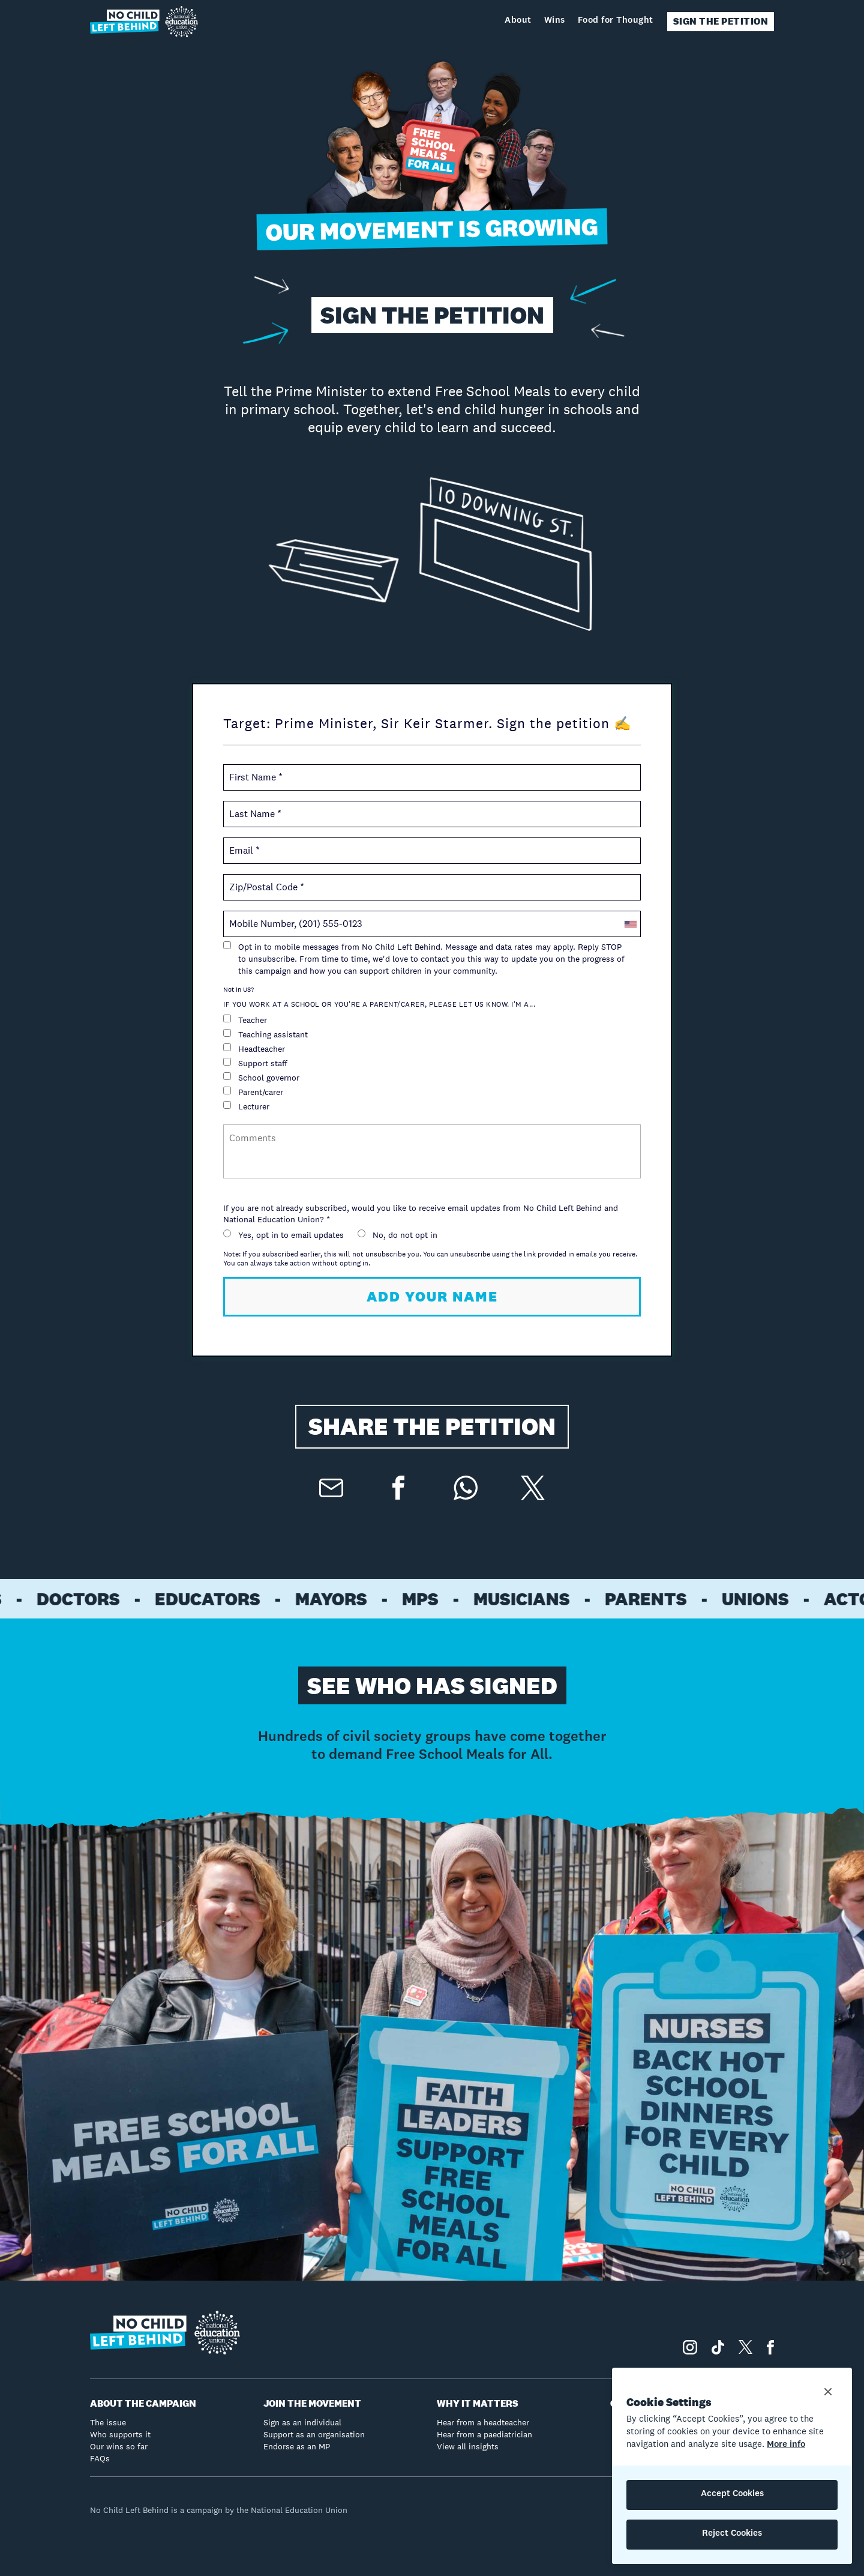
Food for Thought (615, 20)
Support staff (255, 1063)
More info (786, 2444)
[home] (144, 21)
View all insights (468, 2446)
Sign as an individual (302, 2422)
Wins (554, 20)
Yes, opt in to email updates (283, 1234)
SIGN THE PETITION (721, 21)
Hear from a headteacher (483, 2422)
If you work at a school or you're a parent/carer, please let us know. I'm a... (379, 1004)
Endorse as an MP (296, 2446)
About (518, 20)
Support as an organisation (314, 2434)
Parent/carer (253, 1092)
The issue (108, 2422)
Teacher (245, 1020)
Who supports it (120, 2434)
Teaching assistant (265, 1034)
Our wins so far (119, 2446)
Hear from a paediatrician (484, 2434)
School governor (261, 1077)
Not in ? (238, 989)
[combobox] (630, 924)
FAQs (100, 2458)
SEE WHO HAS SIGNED (432, 1685)
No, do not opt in (397, 1234)
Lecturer (246, 1106)
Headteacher (254, 1048)
